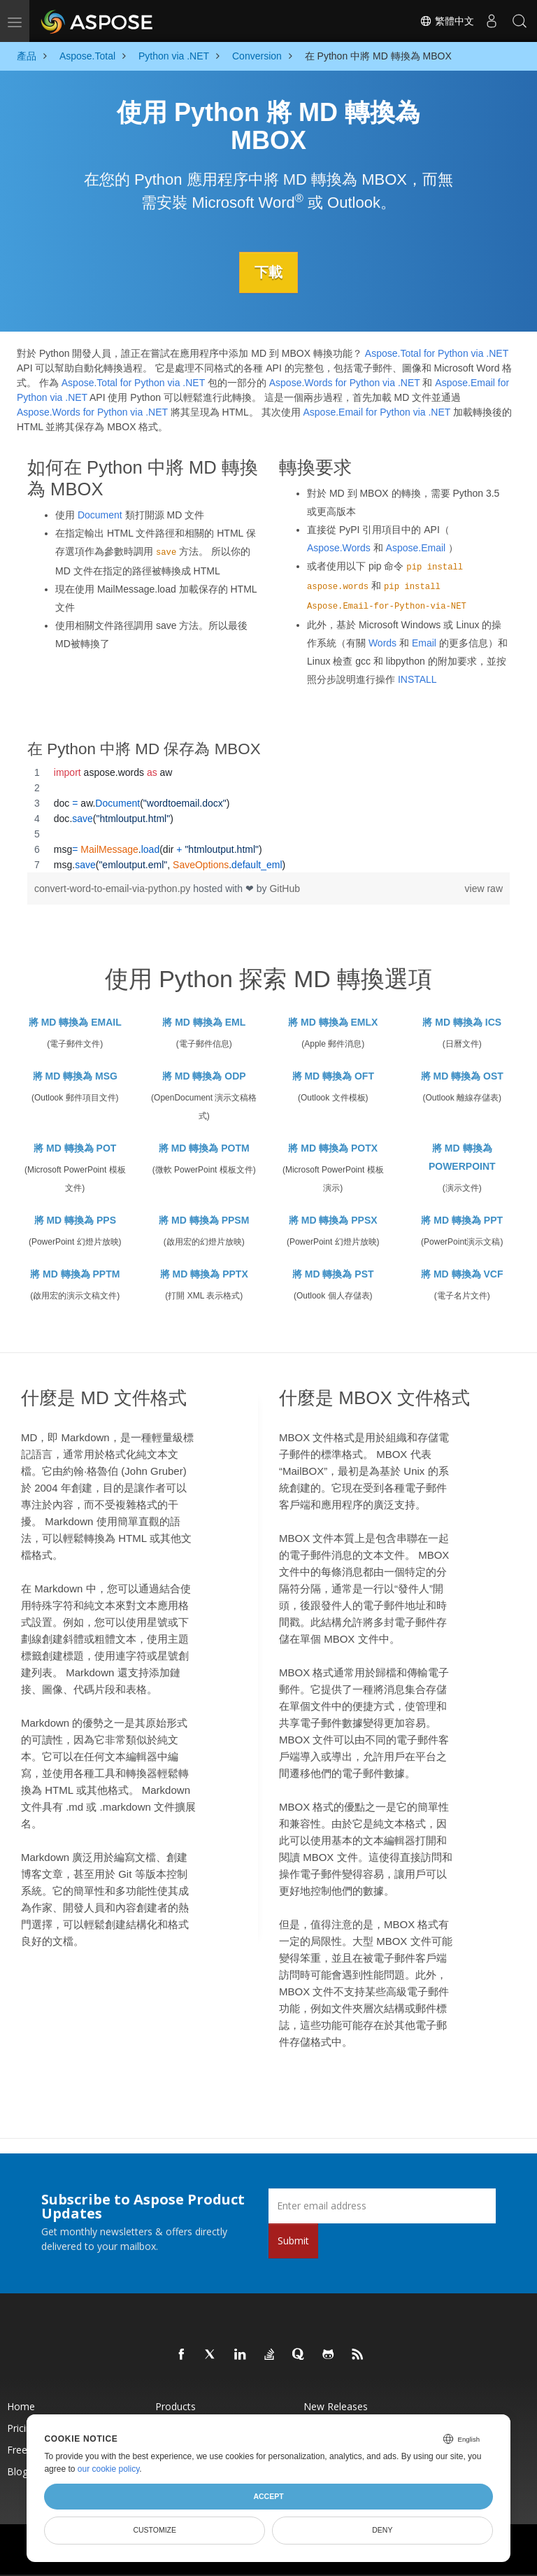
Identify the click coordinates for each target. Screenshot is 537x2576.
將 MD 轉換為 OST (462, 1076)
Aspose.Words (339, 547)
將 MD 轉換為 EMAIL (75, 1022)
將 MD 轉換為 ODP (204, 1076)
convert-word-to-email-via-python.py (113, 887)
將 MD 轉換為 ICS (461, 1022)
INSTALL (417, 678)
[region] (268, 818)
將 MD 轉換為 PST (333, 1274)
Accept (268, 2496)
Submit (293, 2239)
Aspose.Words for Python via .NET (344, 382)
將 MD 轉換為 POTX (333, 1148)
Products (175, 2405)
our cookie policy (109, 2469)
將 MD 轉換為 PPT (462, 1220)
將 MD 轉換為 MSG (75, 1076)
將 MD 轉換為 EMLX (333, 1022)
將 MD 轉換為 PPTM (75, 1274)
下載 (268, 272)
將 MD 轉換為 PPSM (204, 1220)
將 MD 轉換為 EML (203, 1022)
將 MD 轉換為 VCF (462, 1274)
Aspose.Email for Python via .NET (376, 412)
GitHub (284, 887)
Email (424, 642)
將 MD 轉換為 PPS (75, 1220)
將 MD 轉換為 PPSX (333, 1220)
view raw (484, 887)
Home (21, 2405)
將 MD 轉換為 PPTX (204, 1274)
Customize (154, 2530)
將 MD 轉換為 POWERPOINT (462, 1157)
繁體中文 (447, 21)
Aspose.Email (416, 547)
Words (382, 642)
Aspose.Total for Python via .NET (436, 353)
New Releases (335, 2405)
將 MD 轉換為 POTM (204, 1148)
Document (100, 514)
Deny (382, 2530)
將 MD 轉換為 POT (75, 1148)
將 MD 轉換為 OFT (333, 1076)
